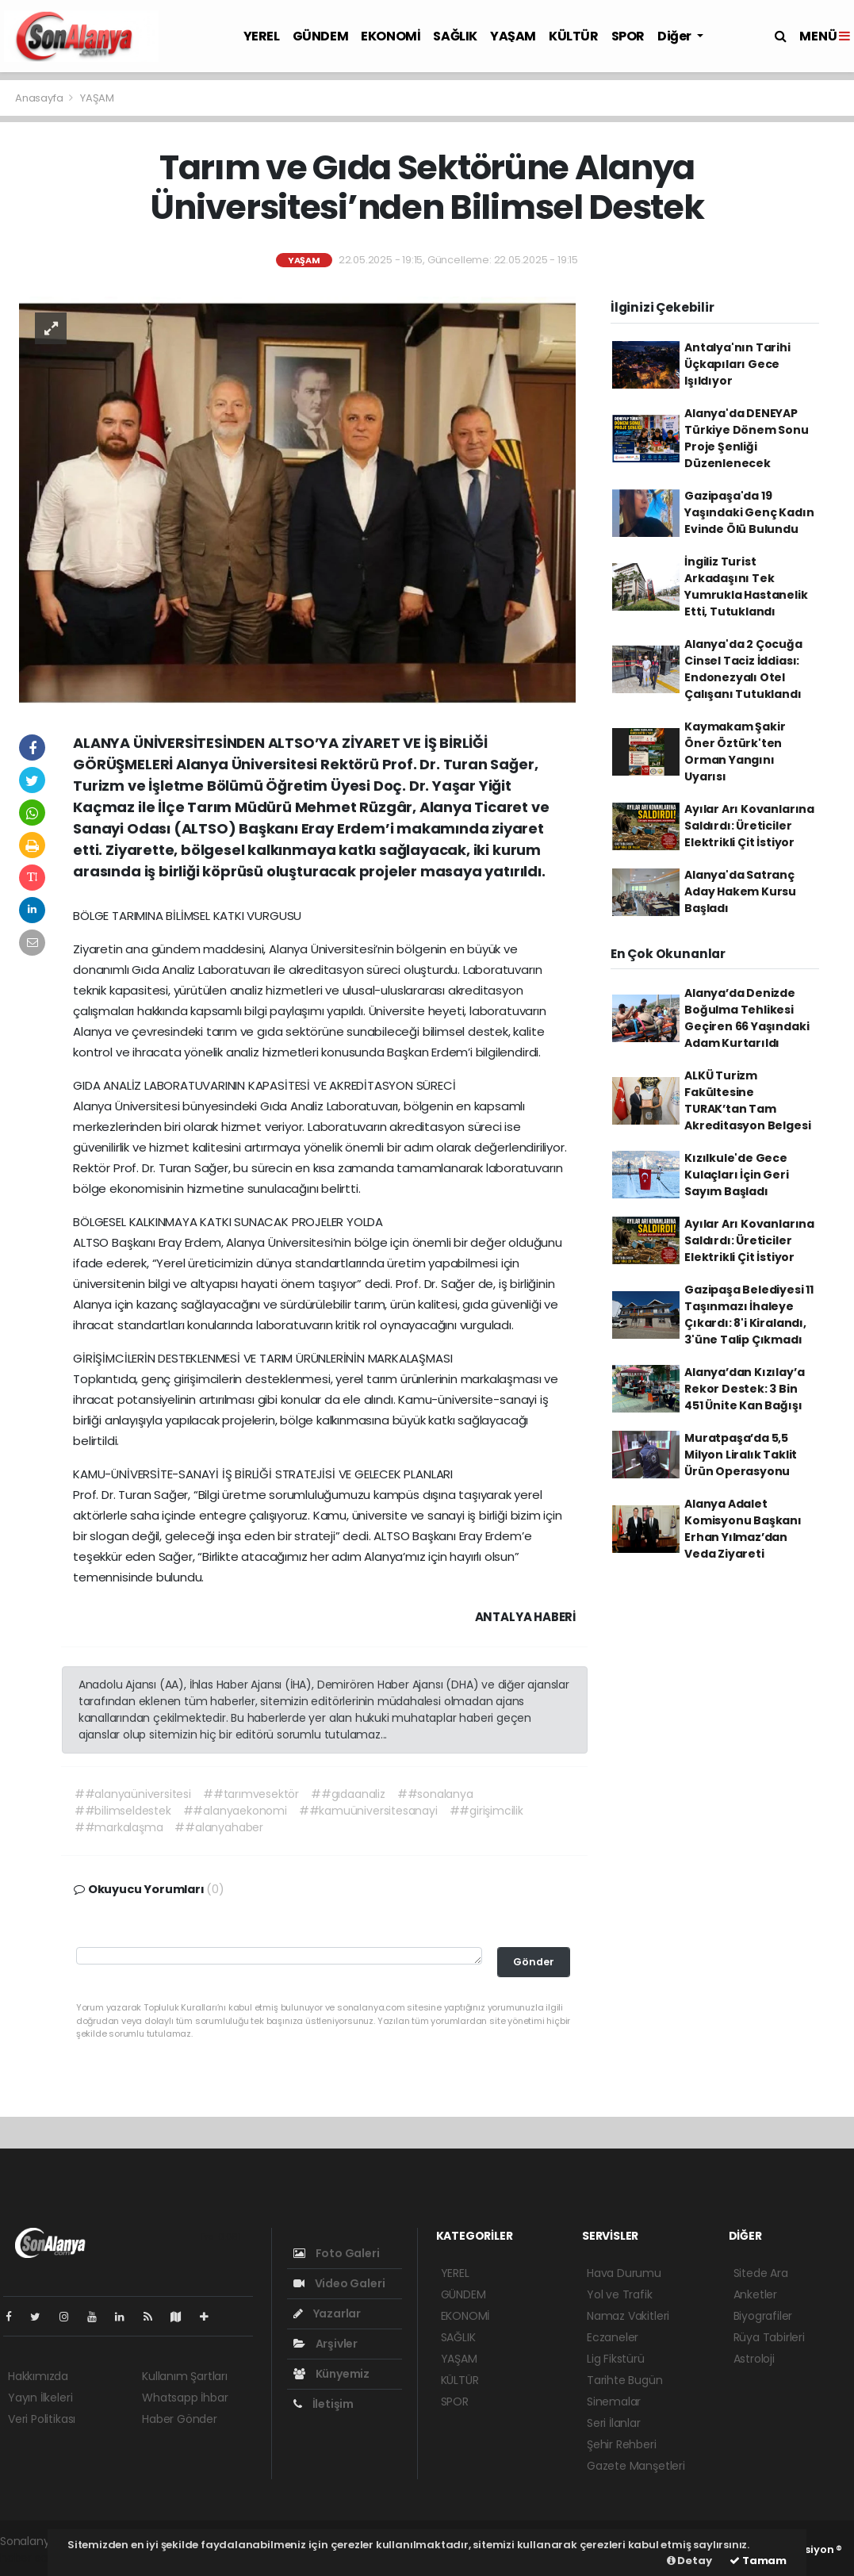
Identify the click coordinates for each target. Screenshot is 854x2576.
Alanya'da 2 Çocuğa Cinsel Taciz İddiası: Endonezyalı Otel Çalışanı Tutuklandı (743, 669)
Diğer (675, 36)
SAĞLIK (455, 36)
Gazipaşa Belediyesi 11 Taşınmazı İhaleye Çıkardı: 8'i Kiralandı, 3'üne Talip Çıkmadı (749, 1314)
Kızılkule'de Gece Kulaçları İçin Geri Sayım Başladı (736, 1174)
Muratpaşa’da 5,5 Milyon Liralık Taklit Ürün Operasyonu (740, 1454)
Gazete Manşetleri (636, 2466)
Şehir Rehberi (622, 2444)
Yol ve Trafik (620, 2294)
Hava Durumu (624, 2273)
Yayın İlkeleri (40, 2397)
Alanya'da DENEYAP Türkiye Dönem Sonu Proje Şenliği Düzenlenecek (746, 438)
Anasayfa (40, 97)
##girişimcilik (486, 1811)
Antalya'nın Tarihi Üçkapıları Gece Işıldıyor (737, 364)
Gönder (533, 1961)
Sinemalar (614, 2401)
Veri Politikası (41, 2419)
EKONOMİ (390, 36)
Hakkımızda (38, 2376)
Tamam (758, 2560)
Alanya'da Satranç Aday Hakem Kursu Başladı (740, 891)
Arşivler (325, 2344)
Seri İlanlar (614, 2423)
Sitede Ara (760, 2273)
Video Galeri (339, 2283)
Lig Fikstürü (616, 2359)
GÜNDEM (321, 36)
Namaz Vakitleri (628, 2316)
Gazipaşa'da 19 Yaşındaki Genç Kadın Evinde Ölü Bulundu (749, 512)
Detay (689, 2560)
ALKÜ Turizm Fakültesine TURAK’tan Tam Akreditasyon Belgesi (747, 1100)
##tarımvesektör (251, 1794)
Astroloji (754, 2359)
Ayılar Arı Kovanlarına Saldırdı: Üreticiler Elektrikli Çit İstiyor (749, 825)
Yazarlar (327, 2313)
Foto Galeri (336, 2253)
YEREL (261, 36)
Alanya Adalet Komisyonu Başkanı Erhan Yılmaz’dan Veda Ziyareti (743, 1529)
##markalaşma (119, 1827)
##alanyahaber (218, 1827)
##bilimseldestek (123, 1811)
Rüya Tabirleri (769, 2337)
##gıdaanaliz (348, 1794)
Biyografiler (763, 2316)
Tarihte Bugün (625, 2380)
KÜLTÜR (574, 36)
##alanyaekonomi (235, 1811)
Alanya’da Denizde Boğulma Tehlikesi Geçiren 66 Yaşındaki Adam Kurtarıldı (746, 1018)
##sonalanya (435, 1794)
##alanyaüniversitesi (133, 1794)
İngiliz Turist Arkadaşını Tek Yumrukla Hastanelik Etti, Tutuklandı (745, 586)
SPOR (628, 36)
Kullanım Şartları (185, 2376)
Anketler (755, 2294)
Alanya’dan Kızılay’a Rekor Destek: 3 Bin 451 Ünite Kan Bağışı (744, 1388)
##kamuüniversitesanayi (368, 1811)
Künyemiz (331, 2374)
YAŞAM (513, 36)
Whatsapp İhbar (185, 2397)
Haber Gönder (179, 2419)
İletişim (323, 2404)
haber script (32, 2558)
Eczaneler (612, 2337)
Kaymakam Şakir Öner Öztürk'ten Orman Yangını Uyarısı (734, 751)
